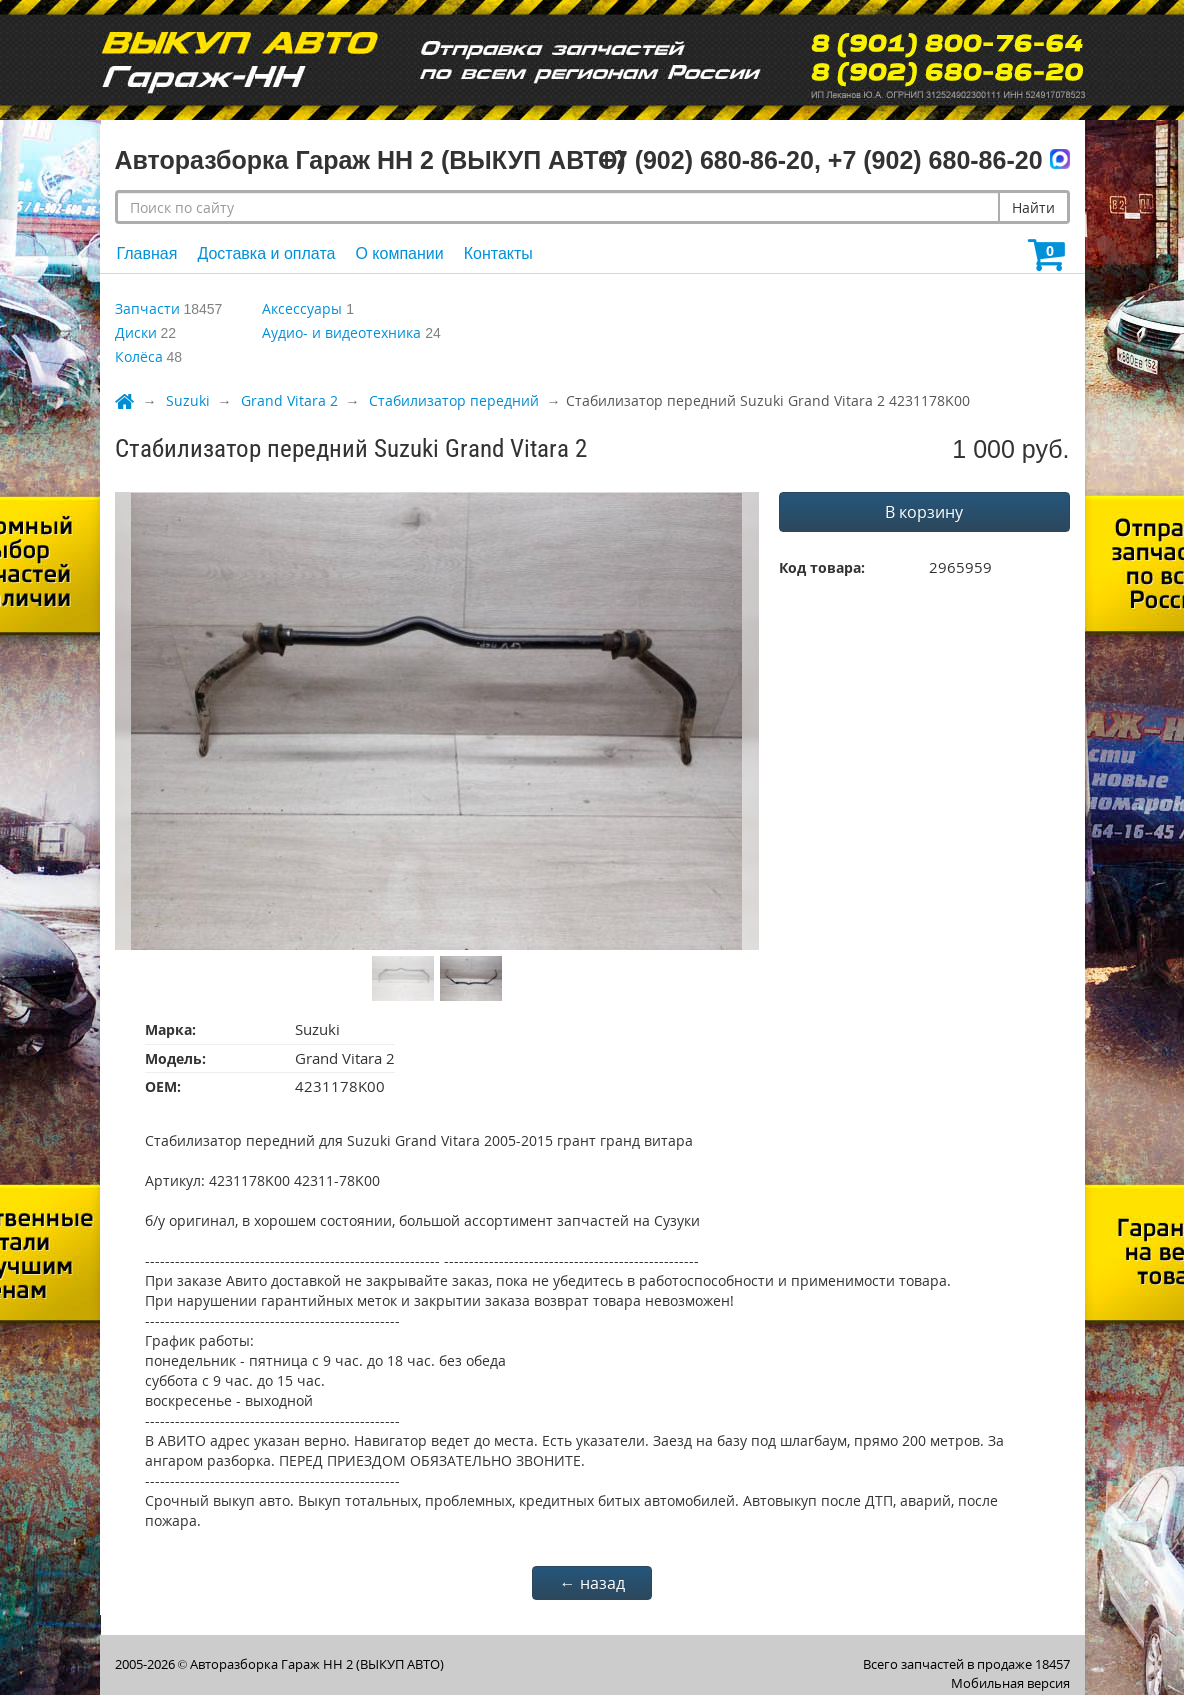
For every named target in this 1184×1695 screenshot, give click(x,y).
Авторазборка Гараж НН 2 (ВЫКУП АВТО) (317, 1664)
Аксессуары (302, 308)
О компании (399, 253)
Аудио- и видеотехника (341, 332)
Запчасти (147, 308)
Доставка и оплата (266, 253)
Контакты (498, 253)
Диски (136, 332)
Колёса (139, 356)
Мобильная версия (1010, 1683)
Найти (1033, 207)
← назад (592, 1583)
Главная (147, 253)
